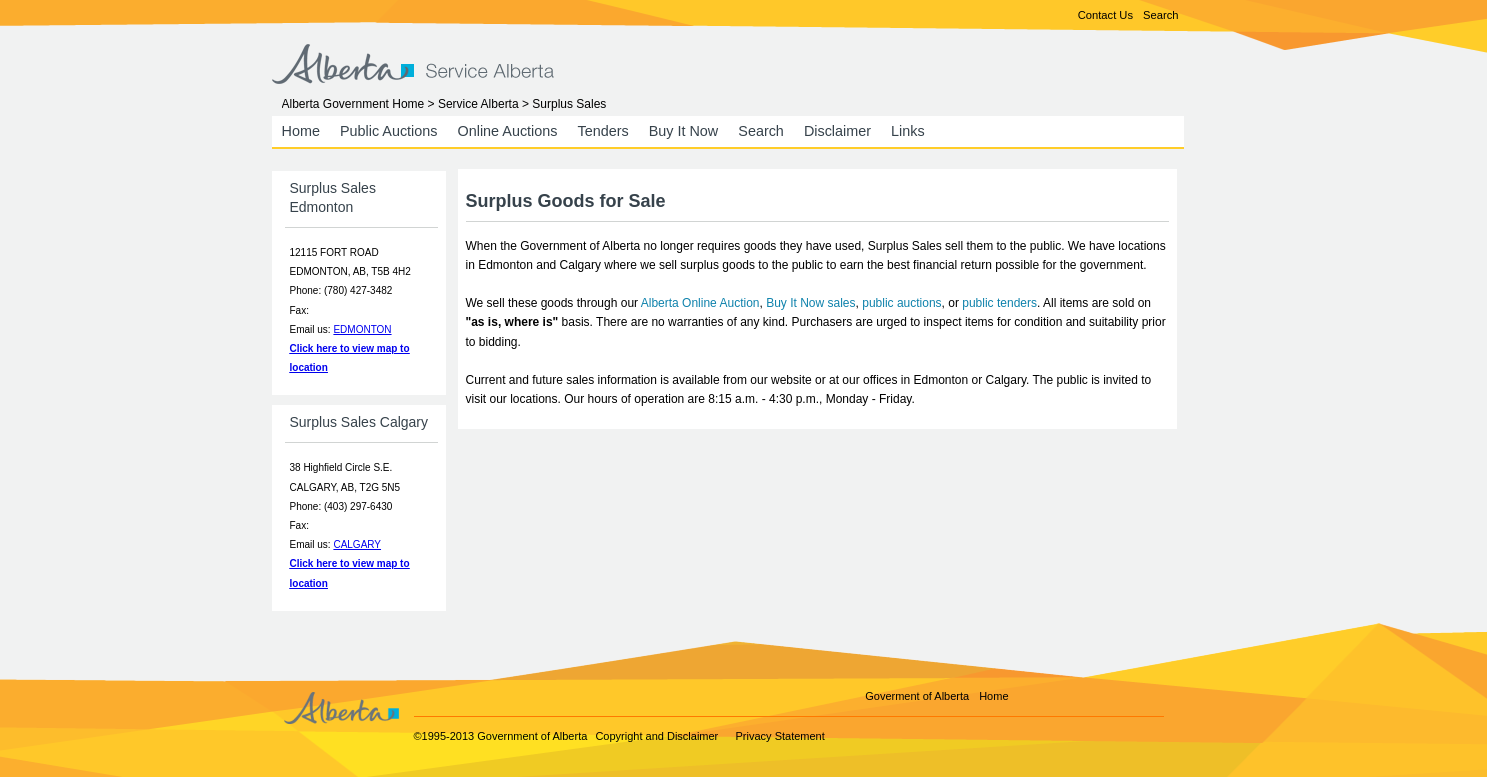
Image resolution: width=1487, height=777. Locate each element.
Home (301, 131)
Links (908, 131)
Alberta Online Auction (700, 303)
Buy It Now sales (810, 303)
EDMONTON (362, 329)
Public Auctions (389, 131)
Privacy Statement (780, 736)
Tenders (602, 131)
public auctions (901, 303)
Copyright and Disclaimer (656, 736)
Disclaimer (837, 131)
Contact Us (1105, 15)
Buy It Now (684, 131)
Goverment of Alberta (917, 696)
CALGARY (357, 544)
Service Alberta (478, 104)
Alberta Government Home (353, 104)
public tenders (999, 303)
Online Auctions (507, 131)
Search (1160, 15)
